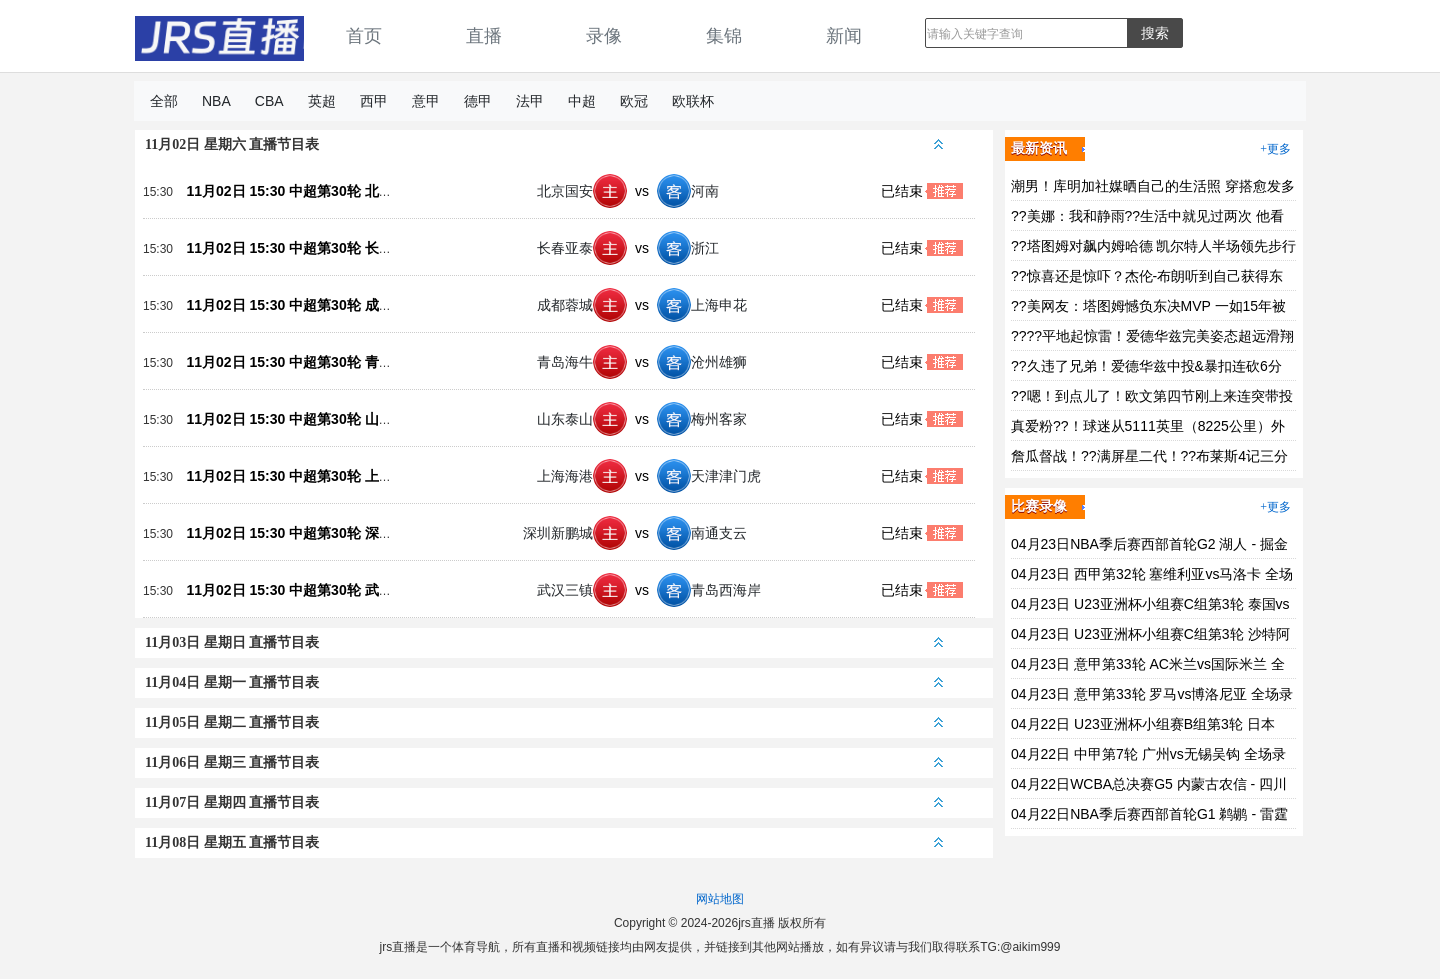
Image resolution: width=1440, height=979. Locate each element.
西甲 (374, 101)
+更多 (1275, 149)
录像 (604, 36)
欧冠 (634, 101)
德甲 (478, 101)
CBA (269, 101)
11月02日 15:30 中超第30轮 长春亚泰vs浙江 (325, 248)
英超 (322, 101)
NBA (216, 101)
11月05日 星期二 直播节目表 (544, 722)
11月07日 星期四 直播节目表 (544, 802)
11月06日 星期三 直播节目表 (544, 762)
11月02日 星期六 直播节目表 (544, 144)
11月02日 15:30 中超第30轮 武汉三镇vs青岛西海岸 (346, 590)
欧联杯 (693, 101)
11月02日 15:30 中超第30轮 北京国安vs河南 (325, 191)
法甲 (530, 101)
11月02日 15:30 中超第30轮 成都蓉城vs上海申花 (339, 305)
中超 (582, 101)
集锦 (724, 36)
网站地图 (720, 899)
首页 (364, 36)
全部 (164, 101)
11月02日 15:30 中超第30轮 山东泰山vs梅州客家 (339, 419)
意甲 (426, 101)
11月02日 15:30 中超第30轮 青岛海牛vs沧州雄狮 (339, 362)
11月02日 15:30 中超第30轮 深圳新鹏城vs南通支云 (346, 533)
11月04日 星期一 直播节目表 (544, 682)
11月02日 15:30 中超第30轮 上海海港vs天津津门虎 (346, 476)
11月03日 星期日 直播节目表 (544, 642)
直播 (484, 36)
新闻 (844, 36)
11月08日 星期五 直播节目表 (544, 842)
